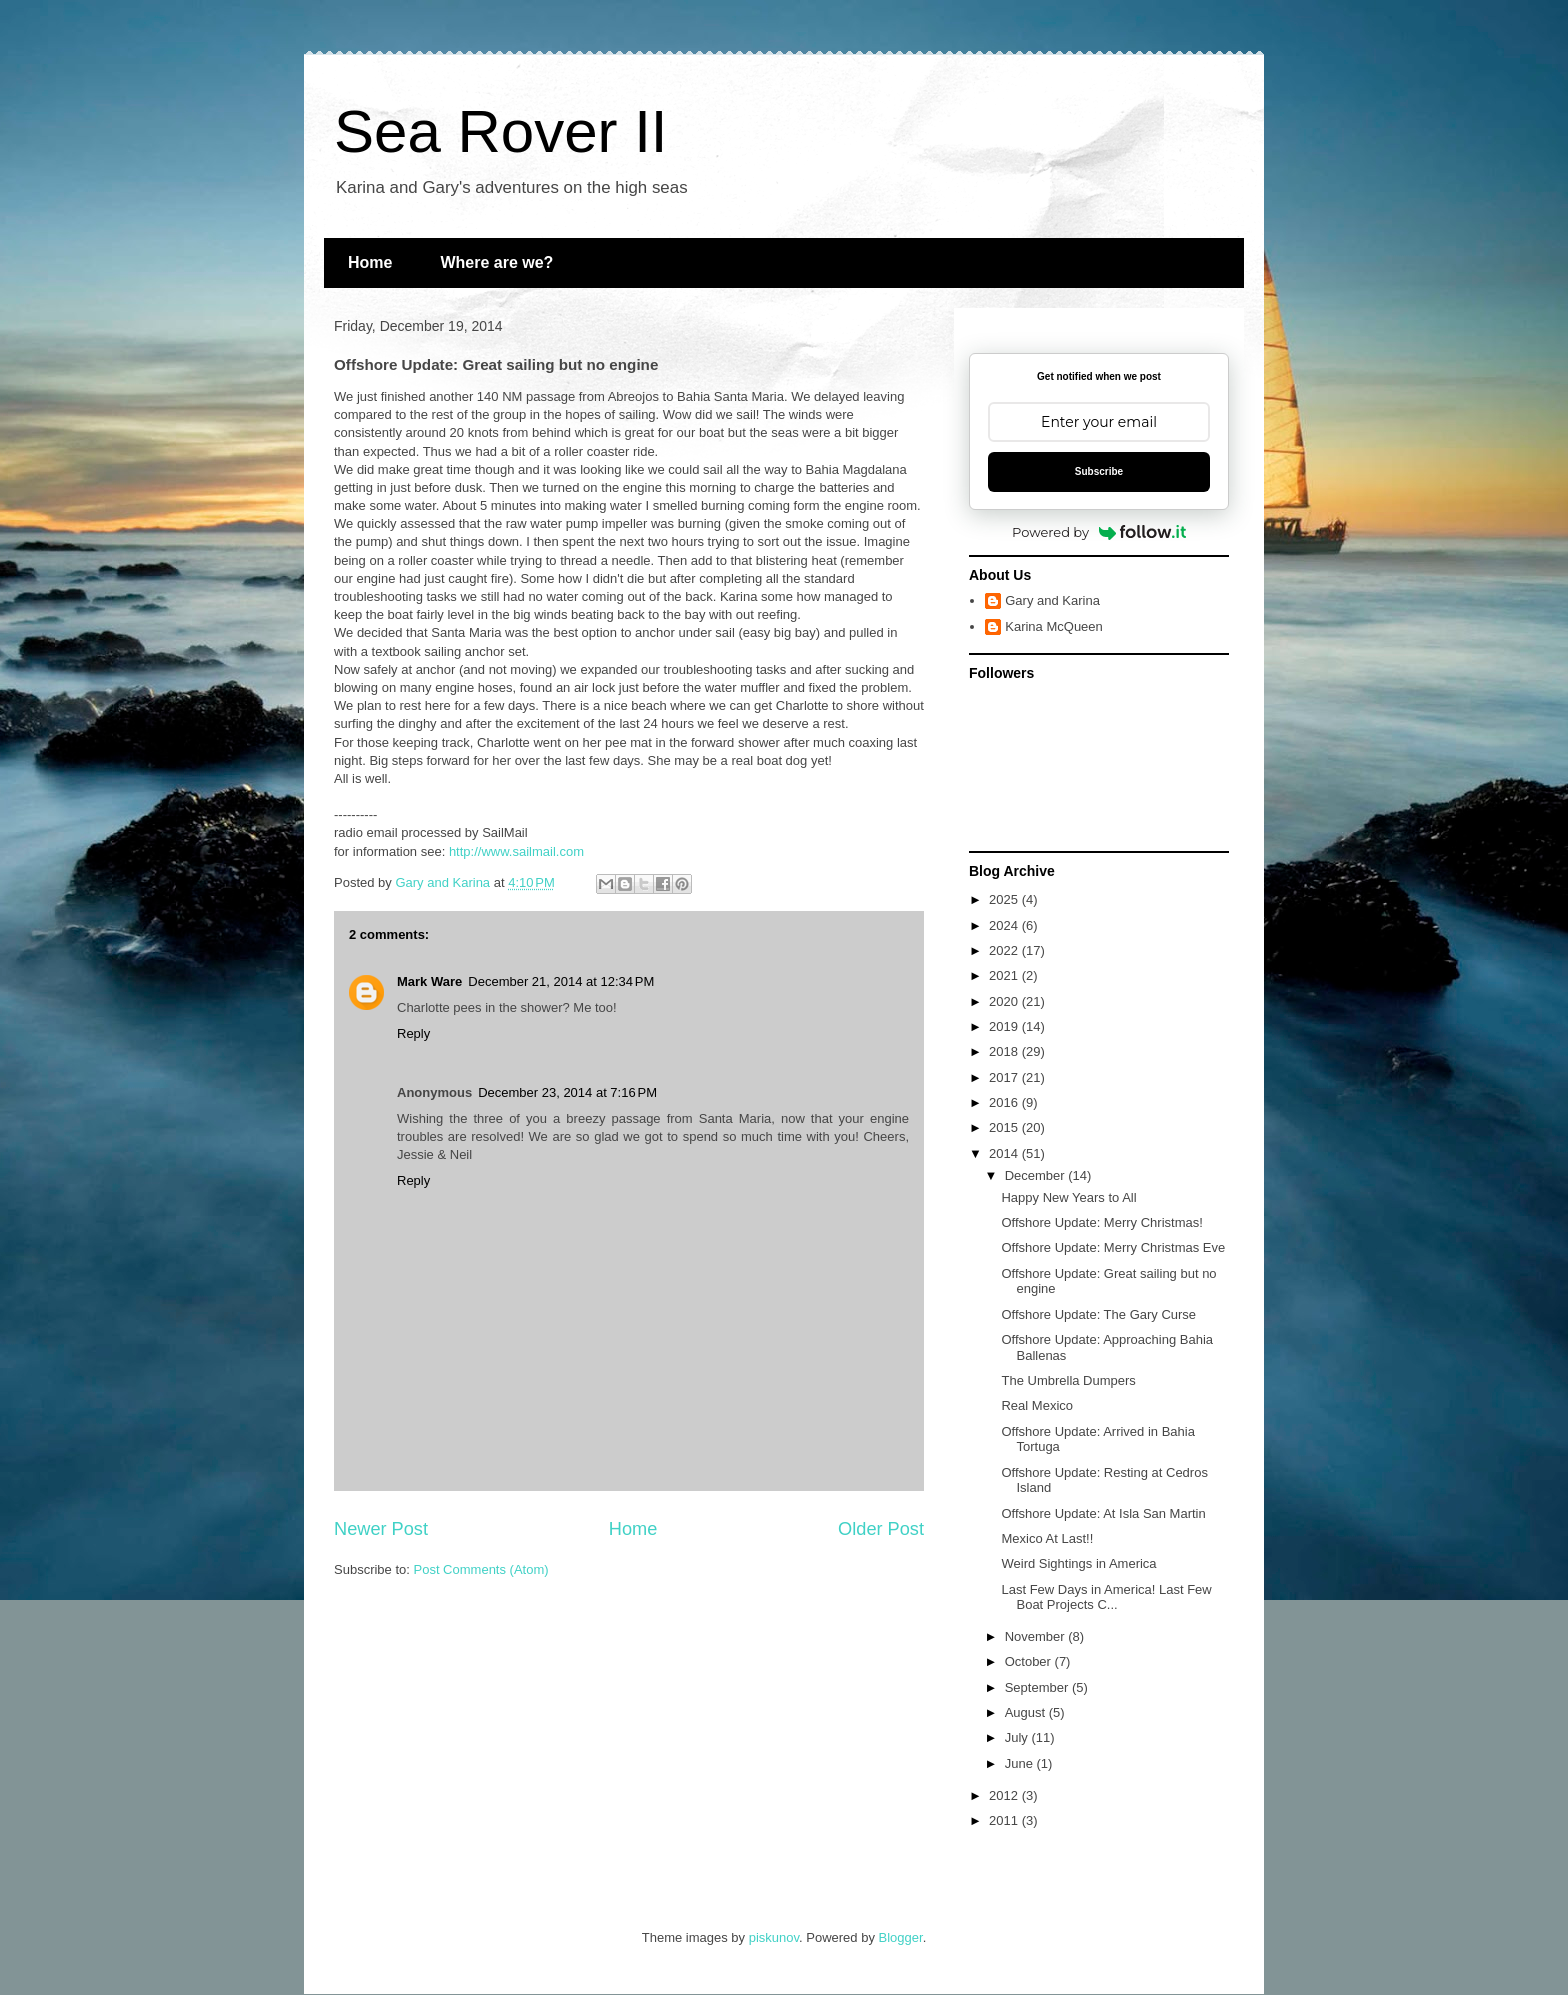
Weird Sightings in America (1078, 1563)
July (1018, 1737)
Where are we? (496, 262)
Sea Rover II (501, 131)
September (1038, 1687)
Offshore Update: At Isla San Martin (1103, 1513)
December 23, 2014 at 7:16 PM (567, 1092)
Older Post (881, 1529)
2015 (1005, 1127)
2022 (1005, 950)
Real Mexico (1037, 1405)
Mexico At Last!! (1047, 1538)
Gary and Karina (1052, 600)
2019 (1005, 1026)
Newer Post (381, 1529)
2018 (1005, 1051)
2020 (1005, 1001)
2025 (1005, 899)
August (1027, 1712)
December (1037, 1175)
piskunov (774, 1937)
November (1037, 1636)
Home (370, 262)
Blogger (901, 1937)
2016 (1005, 1102)
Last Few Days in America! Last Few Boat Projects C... (1106, 1597)
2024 (1005, 925)
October (1030, 1661)
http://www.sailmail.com (516, 851)
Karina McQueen (1054, 626)
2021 (1005, 975)
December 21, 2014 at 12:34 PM (561, 981)
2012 (1005, 1795)
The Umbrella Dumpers (1068, 1380)
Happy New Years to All (1068, 1197)
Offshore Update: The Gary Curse (1098, 1314)
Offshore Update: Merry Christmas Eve (1113, 1247)
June (1021, 1763)
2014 (1005, 1153)
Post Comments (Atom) (481, 1569)
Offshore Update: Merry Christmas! (1101, 1222)
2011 (1005, 1820)
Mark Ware (429, 981)
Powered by (1099, 532)
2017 (1005, 1077)
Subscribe (1099, 471)
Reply (413, 1033)
